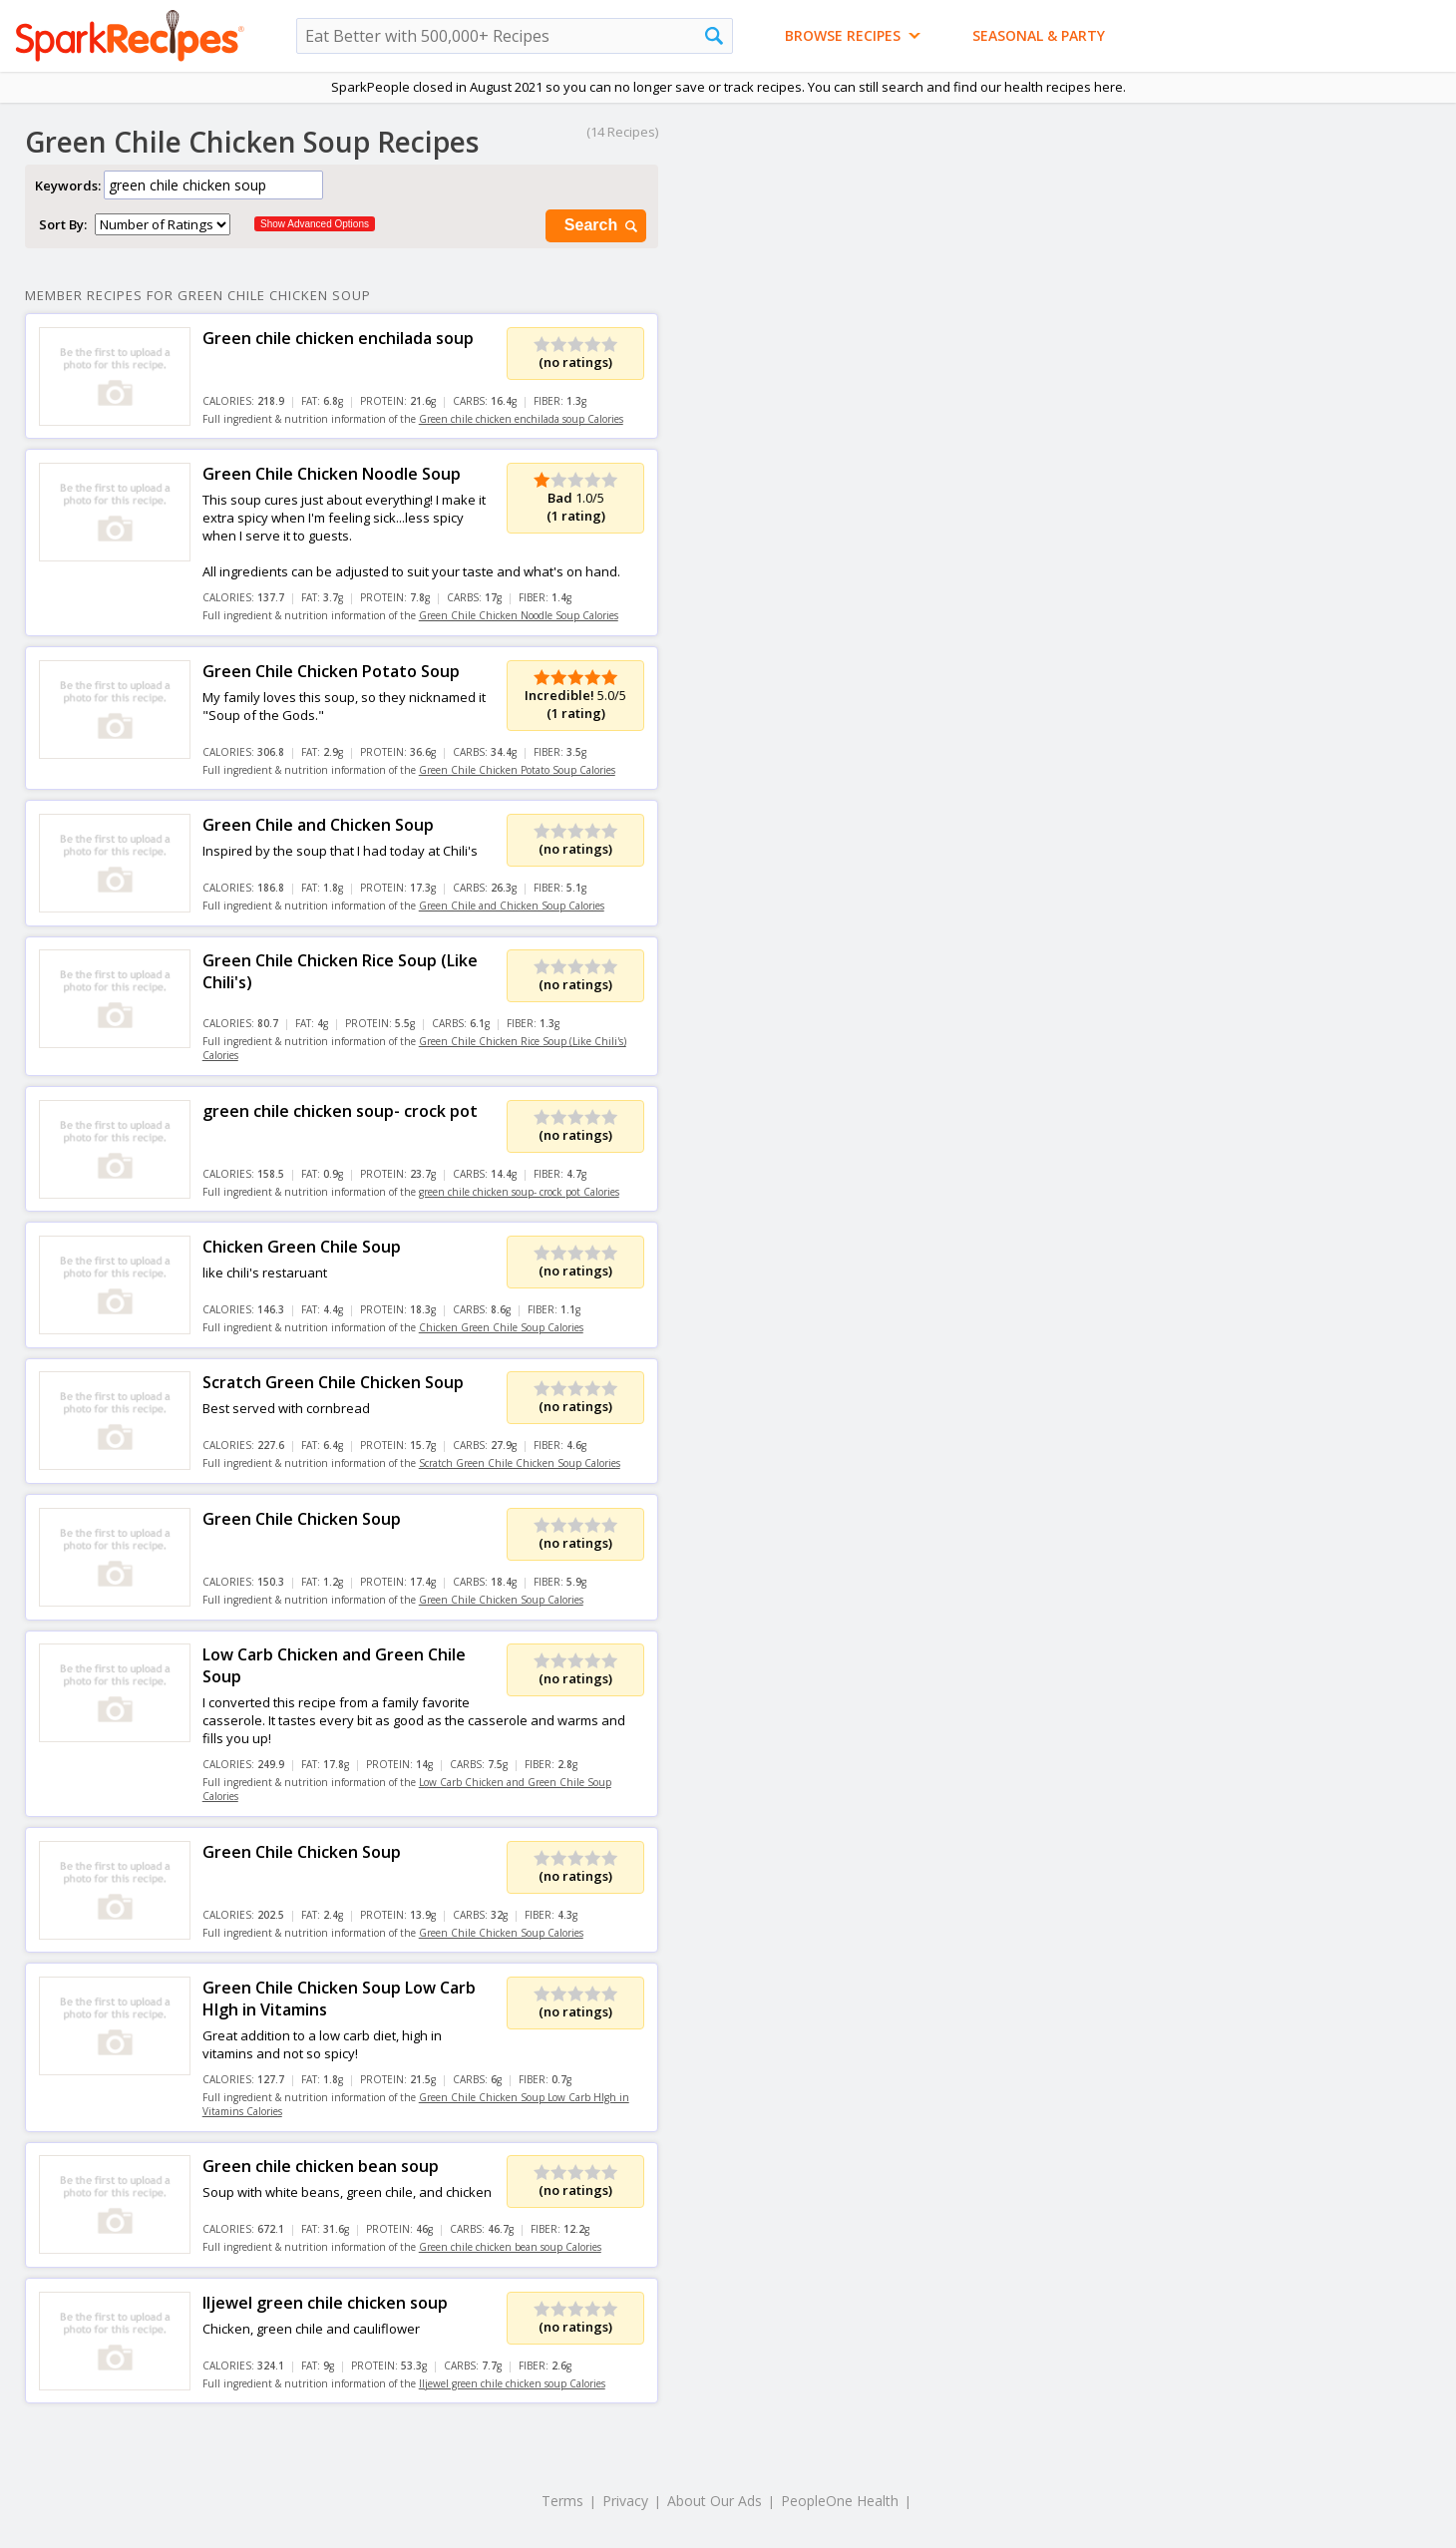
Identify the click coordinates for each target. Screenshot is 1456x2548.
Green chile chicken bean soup (320, 2166)
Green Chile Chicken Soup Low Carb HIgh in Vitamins (339, 1998)
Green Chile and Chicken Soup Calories (511, 905)
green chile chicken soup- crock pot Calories (519, 1192)
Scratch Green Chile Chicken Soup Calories (519, 1463)
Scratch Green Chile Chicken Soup (333, 1382)
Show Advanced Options (314, 223)
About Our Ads (714, 2500)
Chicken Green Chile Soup (301, 1247)
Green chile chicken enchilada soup (338, 338)
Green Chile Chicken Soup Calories (501, 1600)
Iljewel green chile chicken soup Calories (512, 2383)
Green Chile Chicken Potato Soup (331, 671)
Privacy (625, 2500)
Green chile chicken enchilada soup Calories (521, 419)
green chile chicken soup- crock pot (340, 1111)
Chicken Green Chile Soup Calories (501, 1327)
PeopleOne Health (840, 2500)
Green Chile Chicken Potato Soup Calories (517, 770)
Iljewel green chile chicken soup (325, 2303)
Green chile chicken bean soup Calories (510, 2247)
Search (602, 225)
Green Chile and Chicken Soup (318, 825)
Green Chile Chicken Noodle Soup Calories (518, 615)
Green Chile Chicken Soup (301, 1519)
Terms (562, 2500)
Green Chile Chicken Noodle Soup (331, 474)
